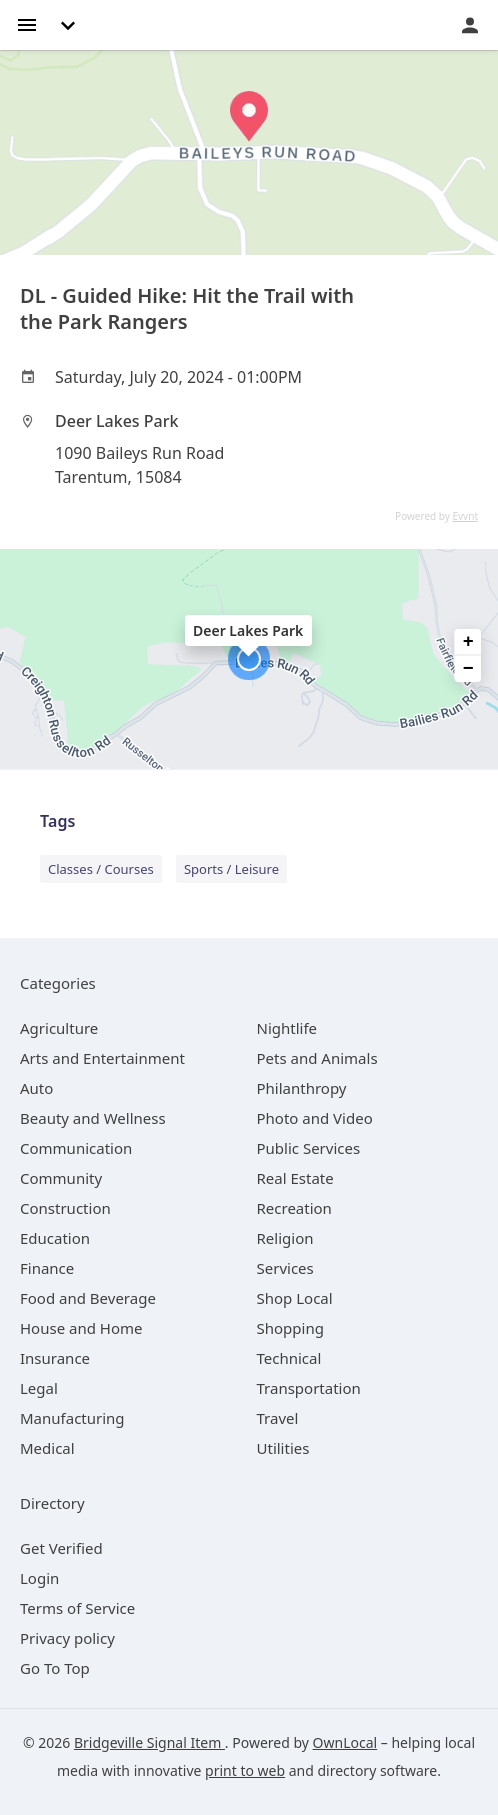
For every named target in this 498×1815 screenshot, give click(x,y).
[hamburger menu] (27, 23)
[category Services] (285, 1268)
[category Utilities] (283, 1448)
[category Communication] (76, 1148)
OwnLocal (345, 1742)
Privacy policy (67, 1638)
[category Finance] (47, 1268)
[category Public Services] (309, 1148)
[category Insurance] (55, 1358)
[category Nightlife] (287, 1028)
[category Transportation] (309, 1388)
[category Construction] (65, 1208)
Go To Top (55, 1668)
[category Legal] (39, 1388)
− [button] (468, 669)
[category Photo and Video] (315, 1118)
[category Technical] (289, 1358)
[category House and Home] (81, 1328)
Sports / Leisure (231, 869)
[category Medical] (47, 1448)
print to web (245, 1770)
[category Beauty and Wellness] (93, 1118)
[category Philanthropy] (302, 1088)
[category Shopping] (290, 1328)
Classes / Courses (101, 869)
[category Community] (61, 1178)
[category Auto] (36, 1088)
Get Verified (61, 1548)
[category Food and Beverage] (88, 1298)
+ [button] (468, 642)
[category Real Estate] (295, 1178)
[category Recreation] (294, 1208)
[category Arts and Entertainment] (102, 1058)
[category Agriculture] (59, 1028)
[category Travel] (278, 1418)
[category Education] (55, 1238)
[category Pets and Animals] (317, 1058)
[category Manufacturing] (72, 1418)
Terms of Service (77, 1608)
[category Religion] (285, 1238)
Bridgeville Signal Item (149, 1742)
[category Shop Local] (295, 1298)
